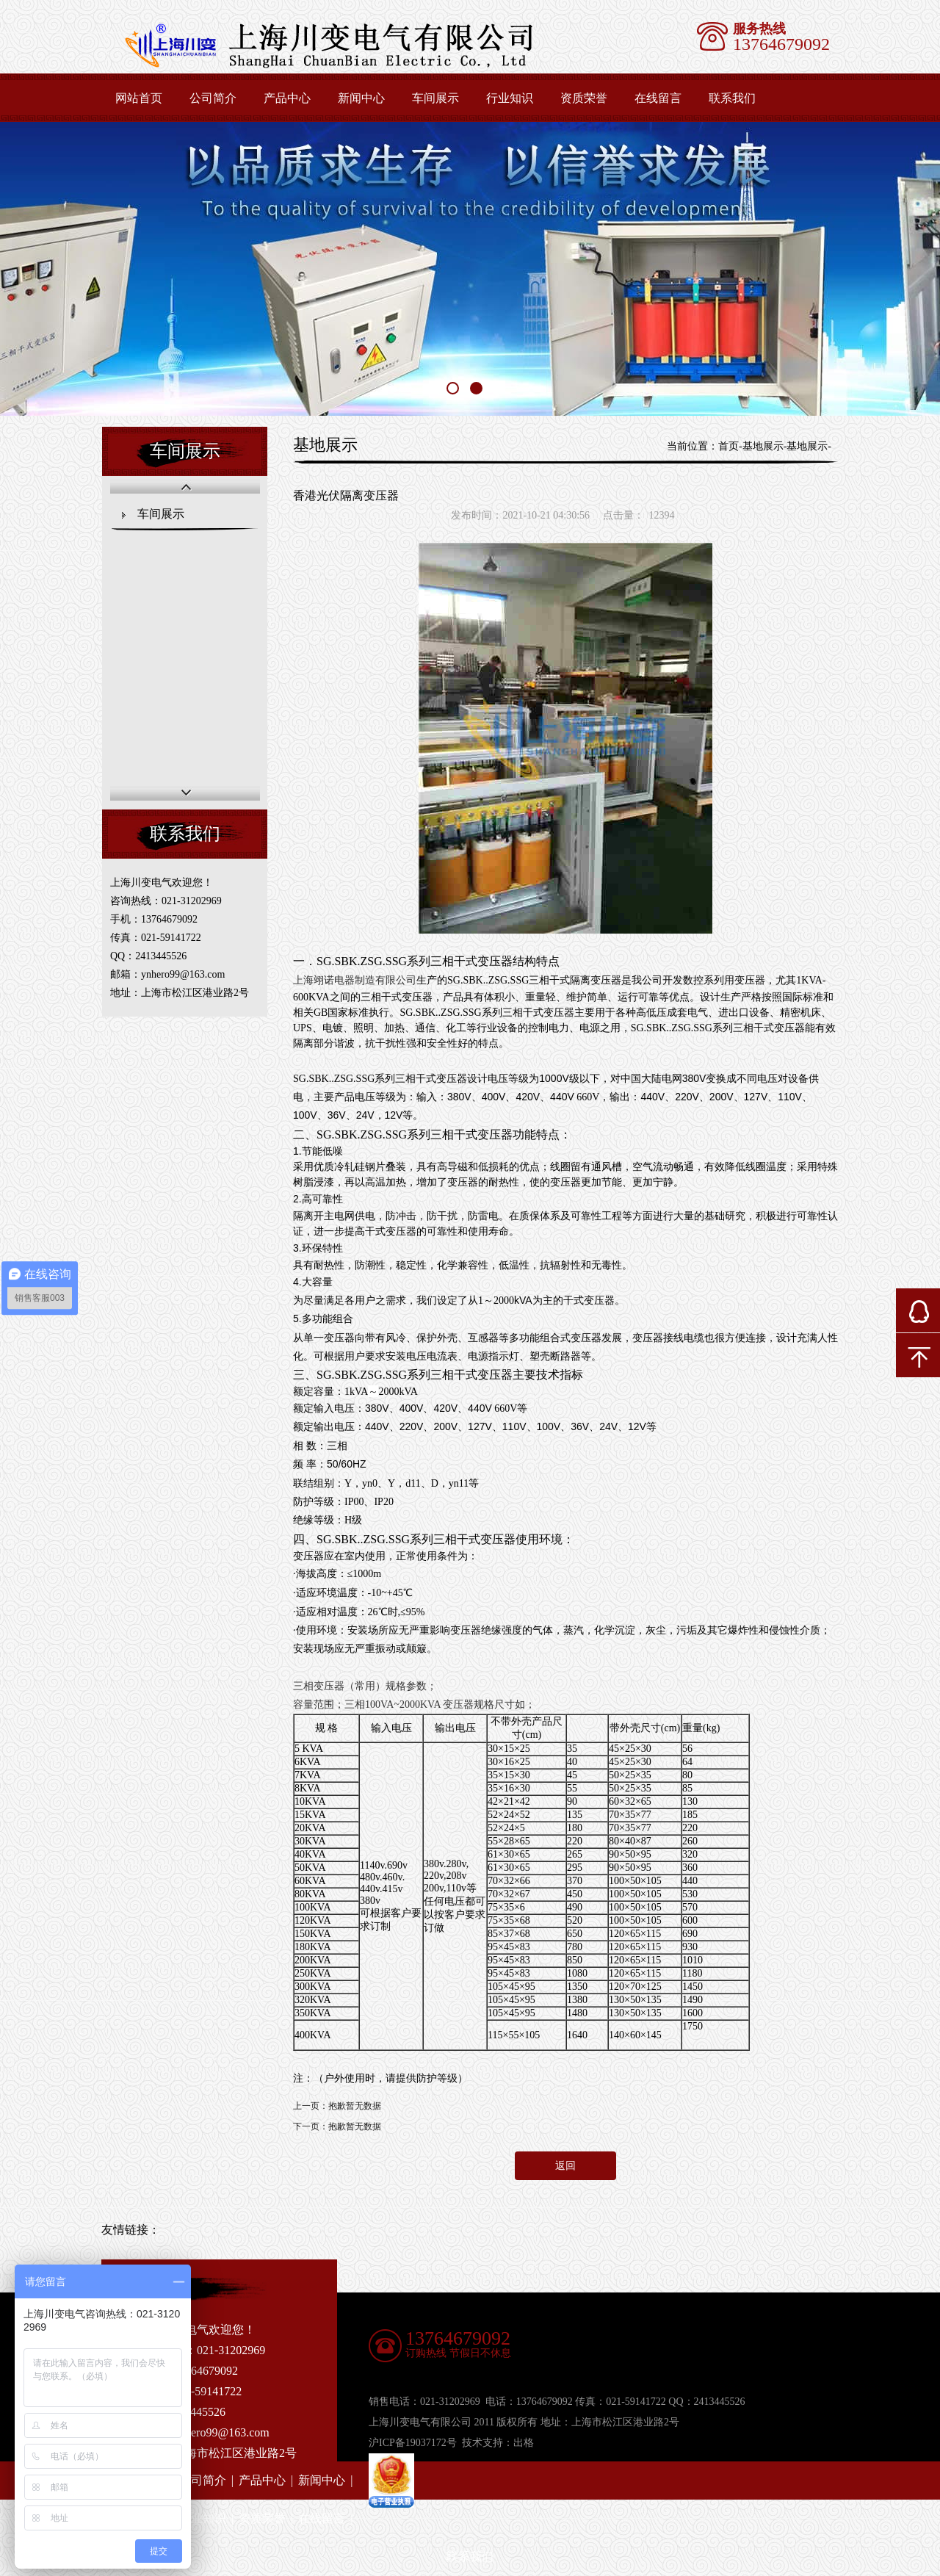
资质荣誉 (583, 98)
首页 (728, 446)
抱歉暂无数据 (354, 2106)
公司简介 (212, 98)
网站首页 (138, 98)
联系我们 (732, 98)
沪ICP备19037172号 (413, 2442)
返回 (565, 2165)
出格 (523, 2442)
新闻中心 (361, 98)
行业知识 (509, 98)
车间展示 (435, 98)
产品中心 (287, 98)
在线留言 (658, 98)
